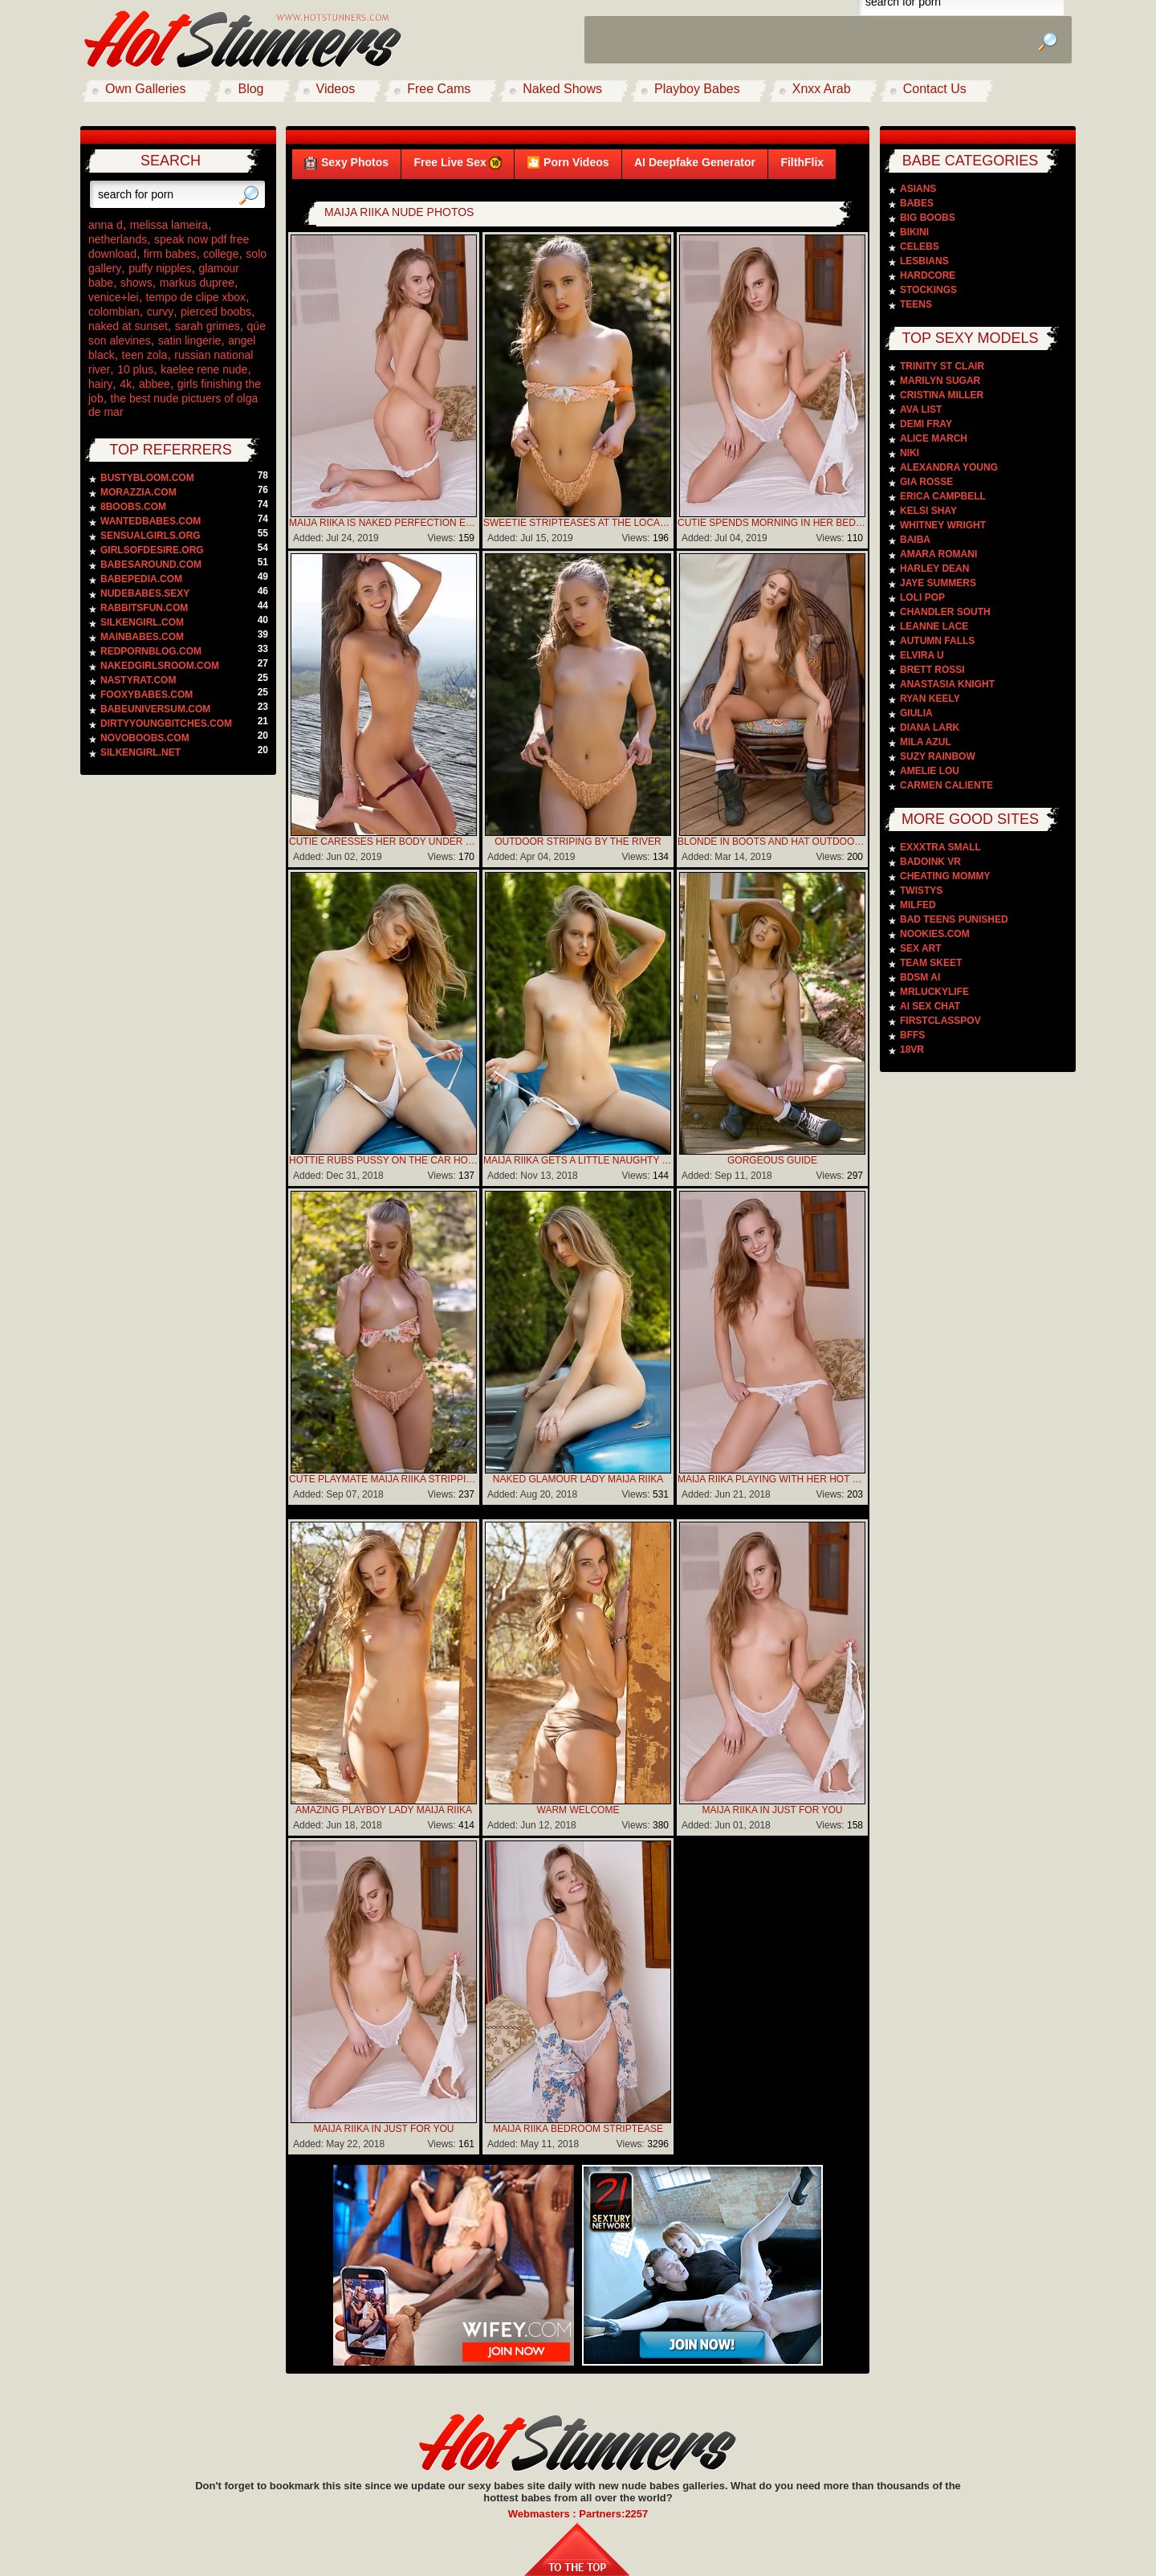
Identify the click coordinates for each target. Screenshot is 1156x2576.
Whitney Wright (943, 525)
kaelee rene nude (204, 369)
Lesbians (924, 261)
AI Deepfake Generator (694, 162)
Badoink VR (930, 861)
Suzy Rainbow (937, 756)
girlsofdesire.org (152, 550)
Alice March (933, 438)
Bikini (914, 232)
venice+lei (113, 297)
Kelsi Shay (928, 510)
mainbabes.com (142, 636)
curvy (160, 311)
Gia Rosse (926, 481)
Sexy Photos (346, 162)
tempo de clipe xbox (196, 297)
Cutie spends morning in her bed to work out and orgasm (772, 522)
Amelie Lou (929, 770)
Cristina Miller (941, 395)
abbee (154, 383)
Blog (250, 89)
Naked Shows (562, 89)
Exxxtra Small (940, 847)
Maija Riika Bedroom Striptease (578, 2128)
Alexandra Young (949, 467)
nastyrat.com (138, 680)
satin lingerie (190, 340)
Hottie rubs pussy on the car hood (383, 1160)
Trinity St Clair (942, 366)
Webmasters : (544, 2514)
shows (136, 282)
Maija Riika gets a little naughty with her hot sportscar (578, 1160)
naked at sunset (128, 326)
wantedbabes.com (150, 521)
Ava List (921, 409)
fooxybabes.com (146, 694)
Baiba (915, 539)
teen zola (145, 354)
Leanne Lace (934, 626)
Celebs (919, 246)
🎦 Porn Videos (568, 162)
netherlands (117, 239)
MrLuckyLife (934, 991)
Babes (917, 203)
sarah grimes (207, 326)
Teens (916, 304)
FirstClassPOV (940, 1020)
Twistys (921, 890)
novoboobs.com (144, 738)
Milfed (918, 905)
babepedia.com (141, 579)
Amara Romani (938, 554)
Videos (336, 89)
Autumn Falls (937, 640)
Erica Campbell (943, 496)
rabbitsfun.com (144, 607)
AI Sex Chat (930, 1006)
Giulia (916, 713)
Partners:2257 (613, 2514)
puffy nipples (159, 268)
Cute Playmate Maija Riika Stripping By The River (383, 1479)
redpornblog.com (150, 651)
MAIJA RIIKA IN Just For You (772, 1810)
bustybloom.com (147, 477)
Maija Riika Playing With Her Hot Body (772, 1479)
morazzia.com (138, 492)
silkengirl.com (142, 622)
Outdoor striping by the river (578, 841)
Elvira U (922, 655)
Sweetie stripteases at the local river (578, 522)
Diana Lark (929, 727)
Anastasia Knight (947, 684)
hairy (100, 383)
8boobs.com (133, 506)
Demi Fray (926, 424)
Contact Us (935, 89)
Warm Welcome (578, 1810)
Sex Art (921, 948)
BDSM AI (920, 977)
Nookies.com (935, 934)
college (220, 253)
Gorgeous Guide (772, 1160)
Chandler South (945, 612)
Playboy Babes (697, 89)
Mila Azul (925, 742)
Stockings (928, 290)
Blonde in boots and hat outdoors (772, 841)
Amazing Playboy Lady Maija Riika (383, 1810)
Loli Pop (922, 597)
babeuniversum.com (155, 709)
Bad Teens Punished (954, 919)
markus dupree (197, 282)
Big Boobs (927, 217)
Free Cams (438, 89)
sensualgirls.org (150, 535)
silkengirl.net (140, 752)
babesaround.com (150, 564)
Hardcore (927, 275)
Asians (918, 188)
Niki (909, 453)
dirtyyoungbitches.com (166, 723)
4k (126, 383)
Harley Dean (934, 568)
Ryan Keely (930, 698)
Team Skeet (931, 962)
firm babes (170, 253)
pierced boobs (216, 311)
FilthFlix (802, 162)
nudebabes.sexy (144, 593)
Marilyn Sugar (940, 380)
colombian (114, 311)
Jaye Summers (938, 583)
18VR (912, 1049)
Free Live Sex (457, 162)
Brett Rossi (932, 669)
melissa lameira (169, 224)
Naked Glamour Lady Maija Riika (578, 1479)
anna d (105, 224)
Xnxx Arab (821, 89)
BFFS (912, 1035)
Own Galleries (145, 89)
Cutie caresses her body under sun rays (383, 841)
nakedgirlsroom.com (159, 665)
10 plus (135, 369)
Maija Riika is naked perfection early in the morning (383, 522)
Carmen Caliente (946, 785)
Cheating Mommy (945, 876)
